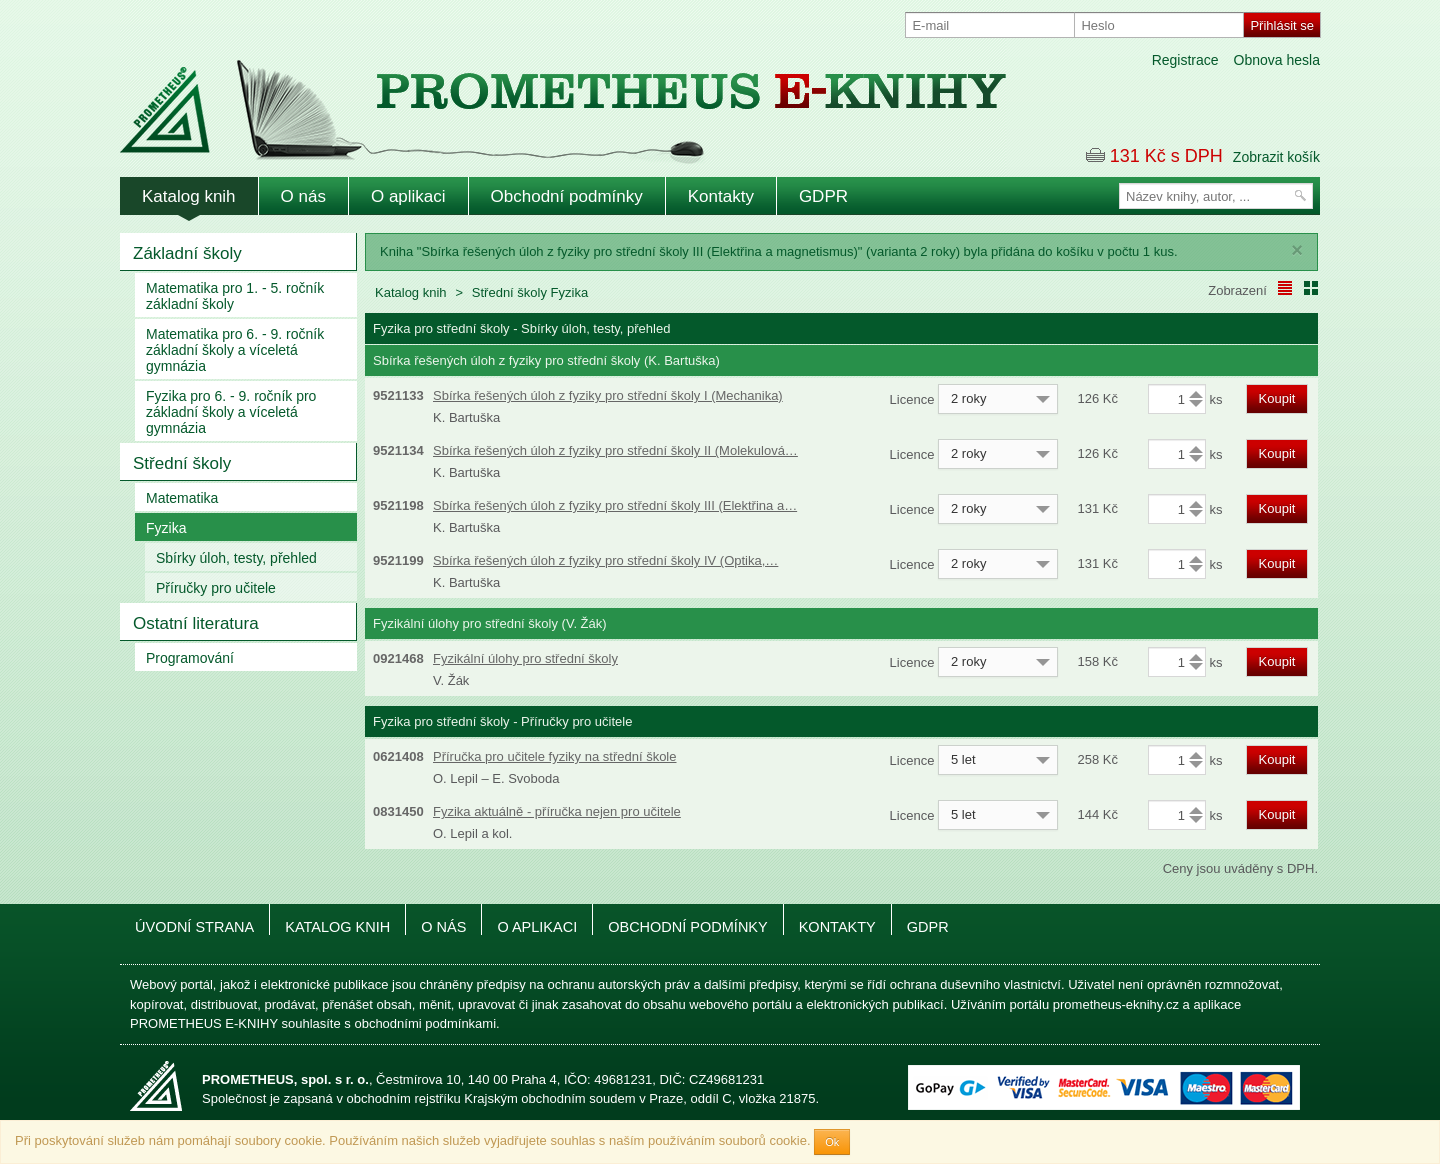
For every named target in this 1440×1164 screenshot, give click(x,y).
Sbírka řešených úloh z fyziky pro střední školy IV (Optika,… (605, 560)
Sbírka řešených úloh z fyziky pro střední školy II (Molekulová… (615, 450)
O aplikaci (408, 196)
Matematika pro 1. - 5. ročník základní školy (235, 296)
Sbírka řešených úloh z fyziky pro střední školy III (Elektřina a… (615, 505)
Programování (190, 658)
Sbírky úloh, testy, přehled (236, 558)
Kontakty (721, 196)
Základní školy (187, 253)
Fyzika (166, 528)
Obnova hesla (1277, 60)
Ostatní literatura (196, 623)
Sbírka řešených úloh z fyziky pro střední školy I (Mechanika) (608, 395)
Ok (832, 1142)
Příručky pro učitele (216, 588)
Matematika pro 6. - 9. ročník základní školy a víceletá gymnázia (235, 350)
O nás (303, 196)
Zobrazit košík (1276, 157)
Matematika (182, 498)
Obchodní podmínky (567, 196)
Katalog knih (189, 196)
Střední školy (182, 463)
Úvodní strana (194, 927)
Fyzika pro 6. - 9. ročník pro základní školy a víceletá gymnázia (231, 412)
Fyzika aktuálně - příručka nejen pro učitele (557, 811)
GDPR (823, 196)
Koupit (1277, 398)
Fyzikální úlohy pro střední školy (525, 658)
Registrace (1185, 60)
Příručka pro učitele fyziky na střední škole (555, 756)
